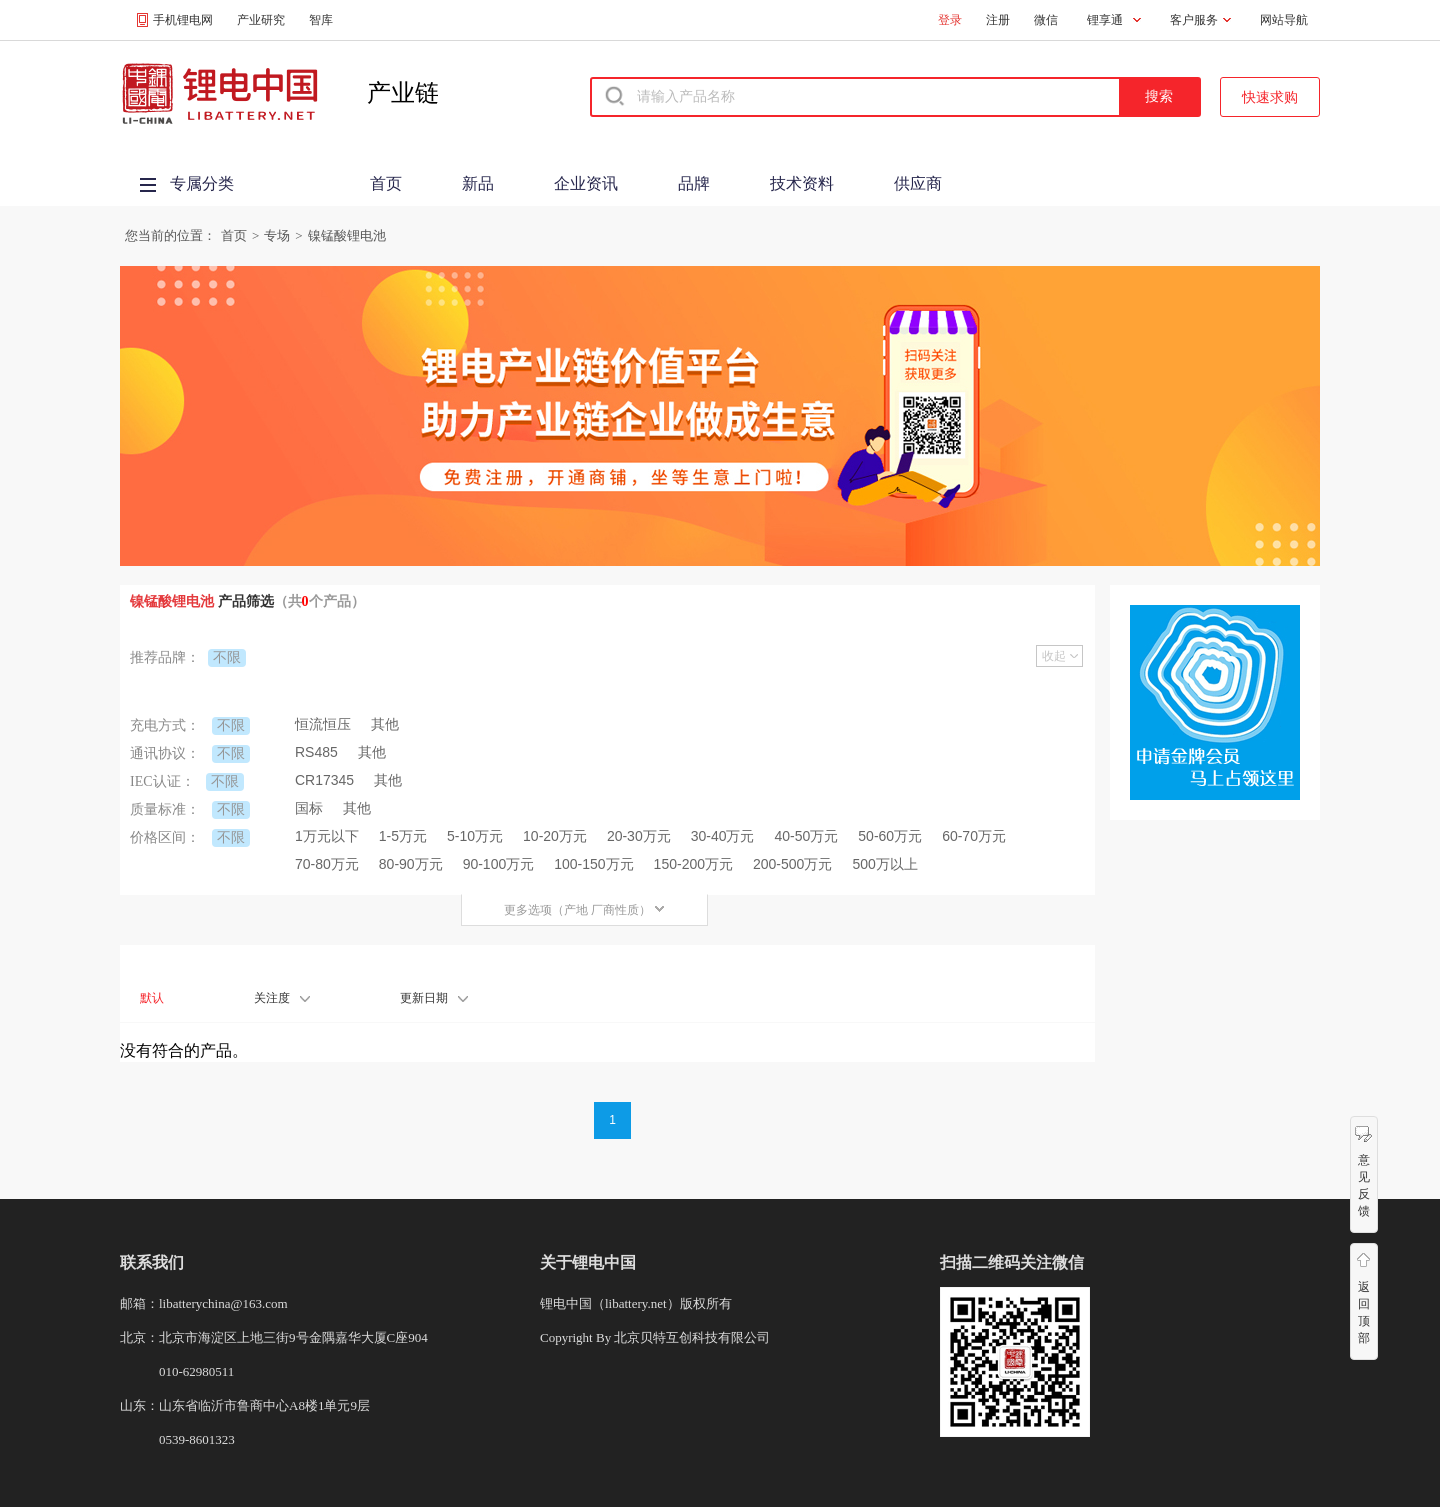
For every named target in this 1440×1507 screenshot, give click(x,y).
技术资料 (802, 183)
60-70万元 (974, 836)
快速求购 (1270, 97)
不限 (227, 657)
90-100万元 (499, 864)
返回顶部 (1364, 1312)
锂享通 (1105, 20)
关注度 (282, 998)
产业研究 (261, 20)
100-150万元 (593, 864)
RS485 (316, 752)
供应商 (918, 183)
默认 (152, 998)
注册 (998, 20)
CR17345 (324, 780)
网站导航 (1284, 20)
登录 (950, 20)
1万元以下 (327, 836)
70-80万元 (327, 864)
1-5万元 (403, 836)
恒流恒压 (323, 724)
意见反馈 (1364, 1185)
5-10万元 (475, 836)
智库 (321, 20)
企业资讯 (586, 183)
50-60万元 (890, 836)
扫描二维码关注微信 (1012, 1262)
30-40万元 (723, 836)
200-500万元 (792, 864)
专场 (277, 235)
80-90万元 (411, 864)
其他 (385, 724)
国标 (309, 808)
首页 (386, 183)
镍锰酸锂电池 (347, 235)
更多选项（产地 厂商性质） (584, 910)
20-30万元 (639, 836)
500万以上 (884, 864)
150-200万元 (693, 864)
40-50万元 (807, 836)
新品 (478, 183)
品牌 (694, 183)
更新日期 (434, 998)
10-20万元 (555, 836)
